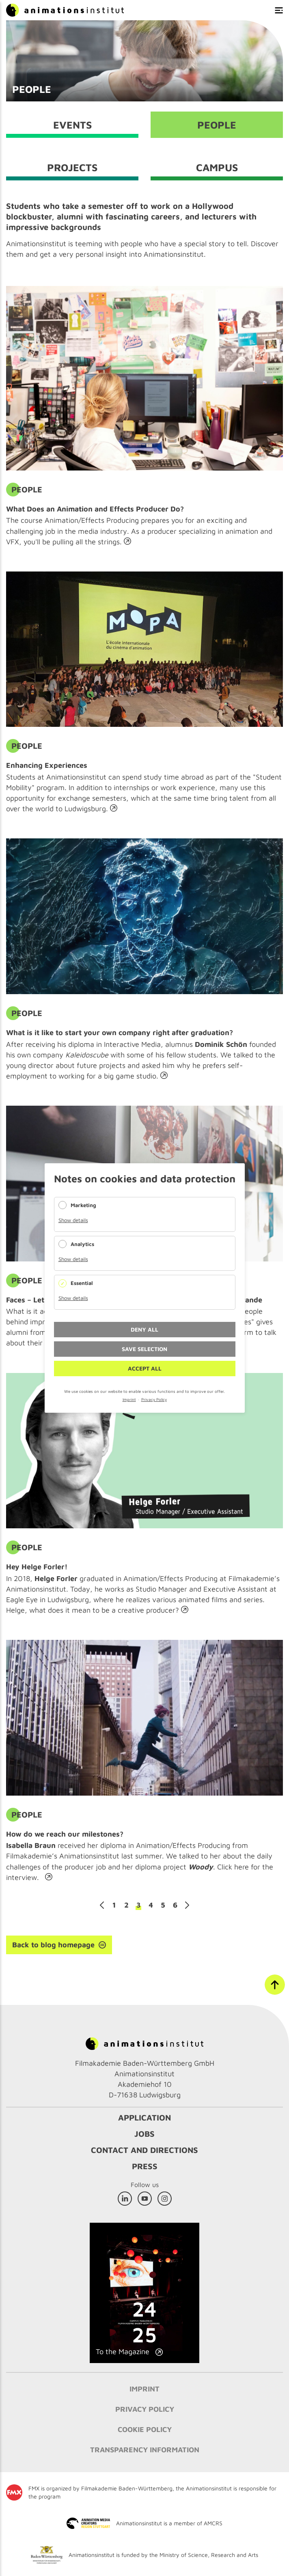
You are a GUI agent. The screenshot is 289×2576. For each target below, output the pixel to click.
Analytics (82, 1244)
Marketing (83, 1205)
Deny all (144, 1329)
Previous (102, 1905)
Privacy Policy (154, 1399)
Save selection (144, 1348)
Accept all (145, 1368)
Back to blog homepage (53, 1944)
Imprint (129, 1399)
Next (187, 1905)
